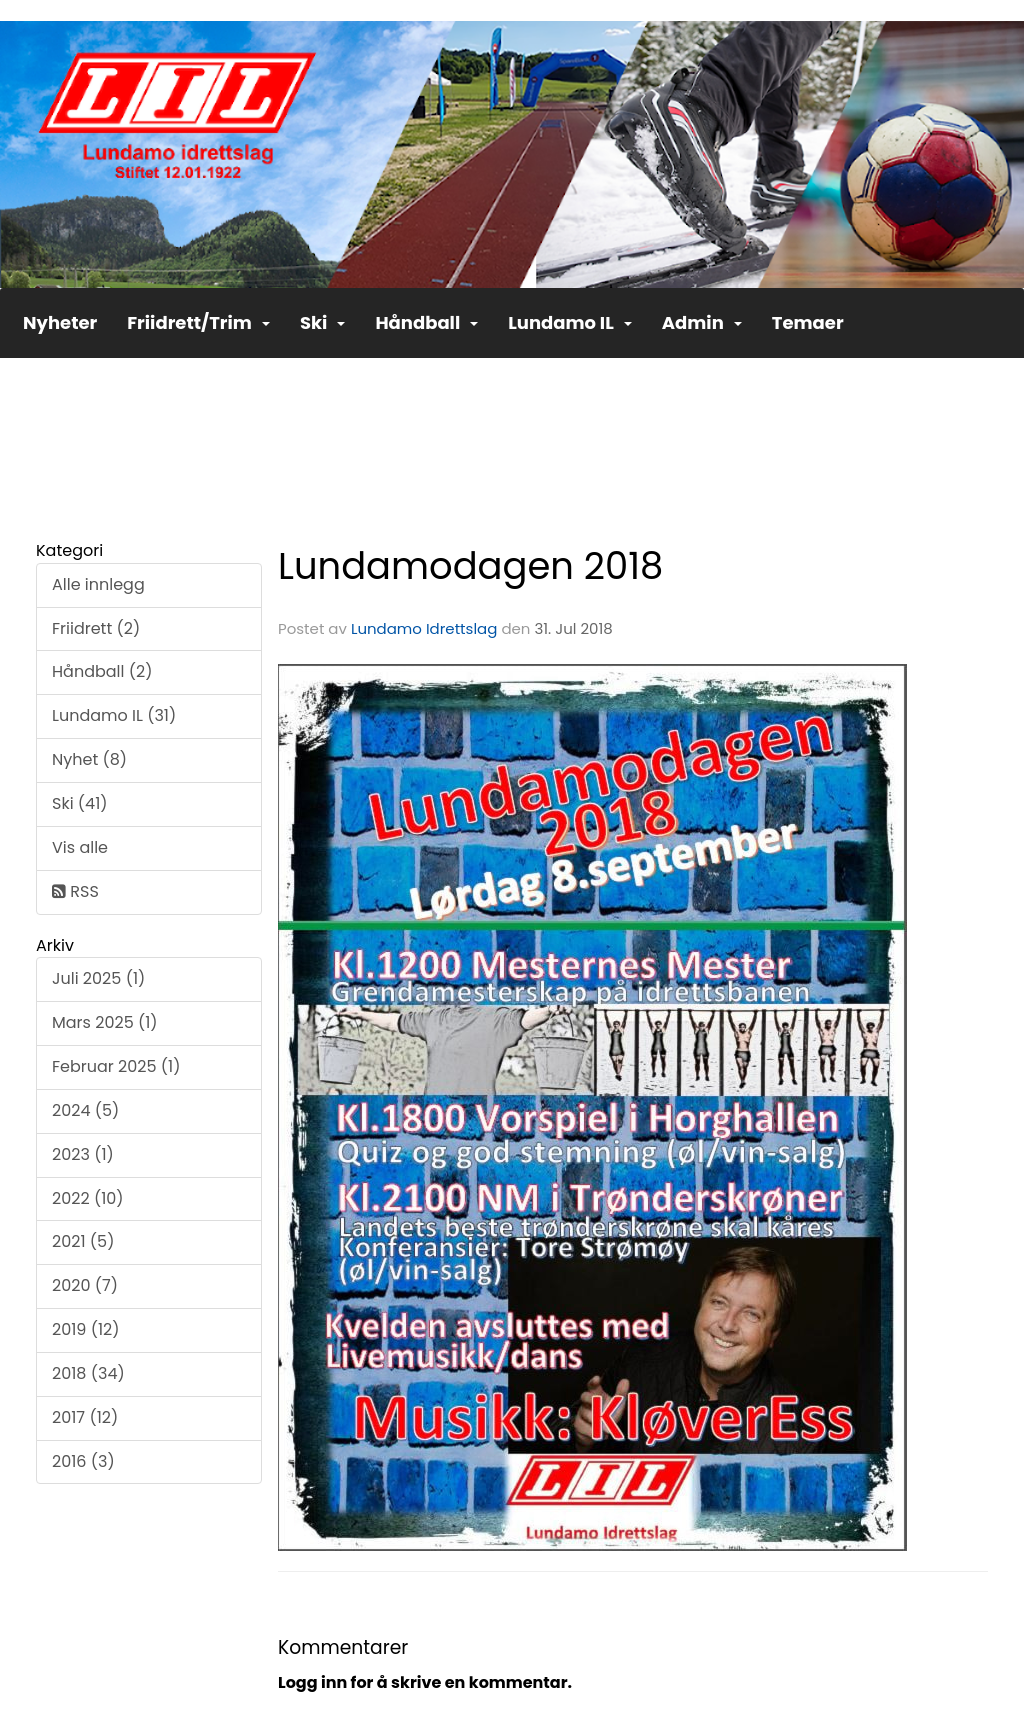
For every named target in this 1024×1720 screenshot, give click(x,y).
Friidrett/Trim (198, 322)
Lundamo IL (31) (114, 715)
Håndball (426, 322)
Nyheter (60, 322)
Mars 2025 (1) (105, 1022)
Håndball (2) (102, 671)
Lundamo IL (570, 322)
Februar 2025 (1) (116, 1066)
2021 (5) (83, 1241)
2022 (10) (88, 1198)
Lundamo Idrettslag (424, 628)
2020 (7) (85, 1285)
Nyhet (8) (89, 759)
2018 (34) (88, 1373)
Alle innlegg (98, 584)
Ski (323, 322)
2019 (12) (86, 1329)
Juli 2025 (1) (98, 978)
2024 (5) (85, 1110)
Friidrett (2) (96, 628)
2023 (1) (83, 1154)
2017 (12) (85, 1417)
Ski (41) (80, 803)
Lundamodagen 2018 (470, 566)
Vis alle (80, 847)
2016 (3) (83, 1461)
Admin (702, 322)
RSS (75, 891)
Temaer (808, 322)
